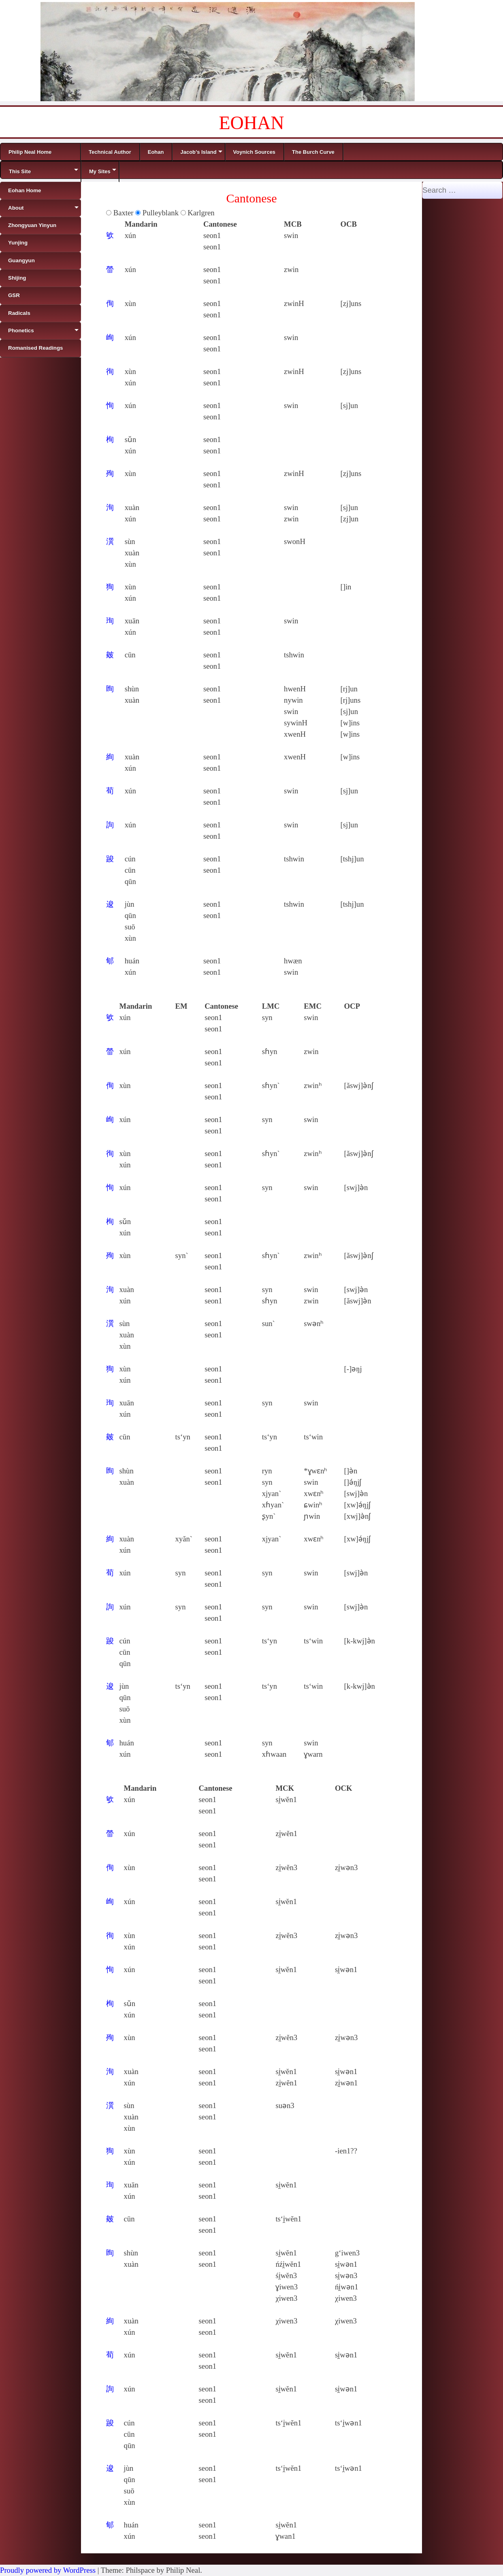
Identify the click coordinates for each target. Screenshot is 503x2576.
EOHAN (251, 123)
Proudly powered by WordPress (48, 2570)
